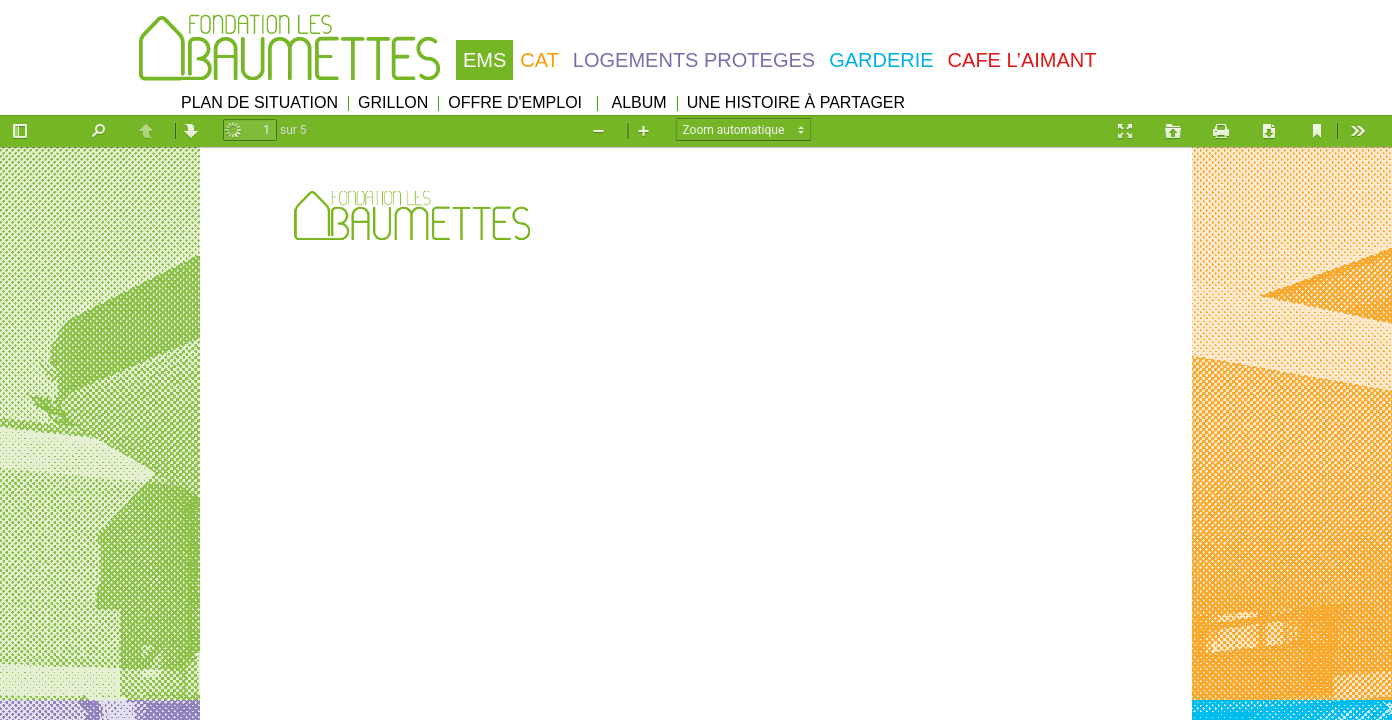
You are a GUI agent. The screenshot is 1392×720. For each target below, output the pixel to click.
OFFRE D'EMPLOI (515, 102)
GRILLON (393, 102)
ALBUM (639, 102)
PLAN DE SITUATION (259, 102)
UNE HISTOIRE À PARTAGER (796, 102)
